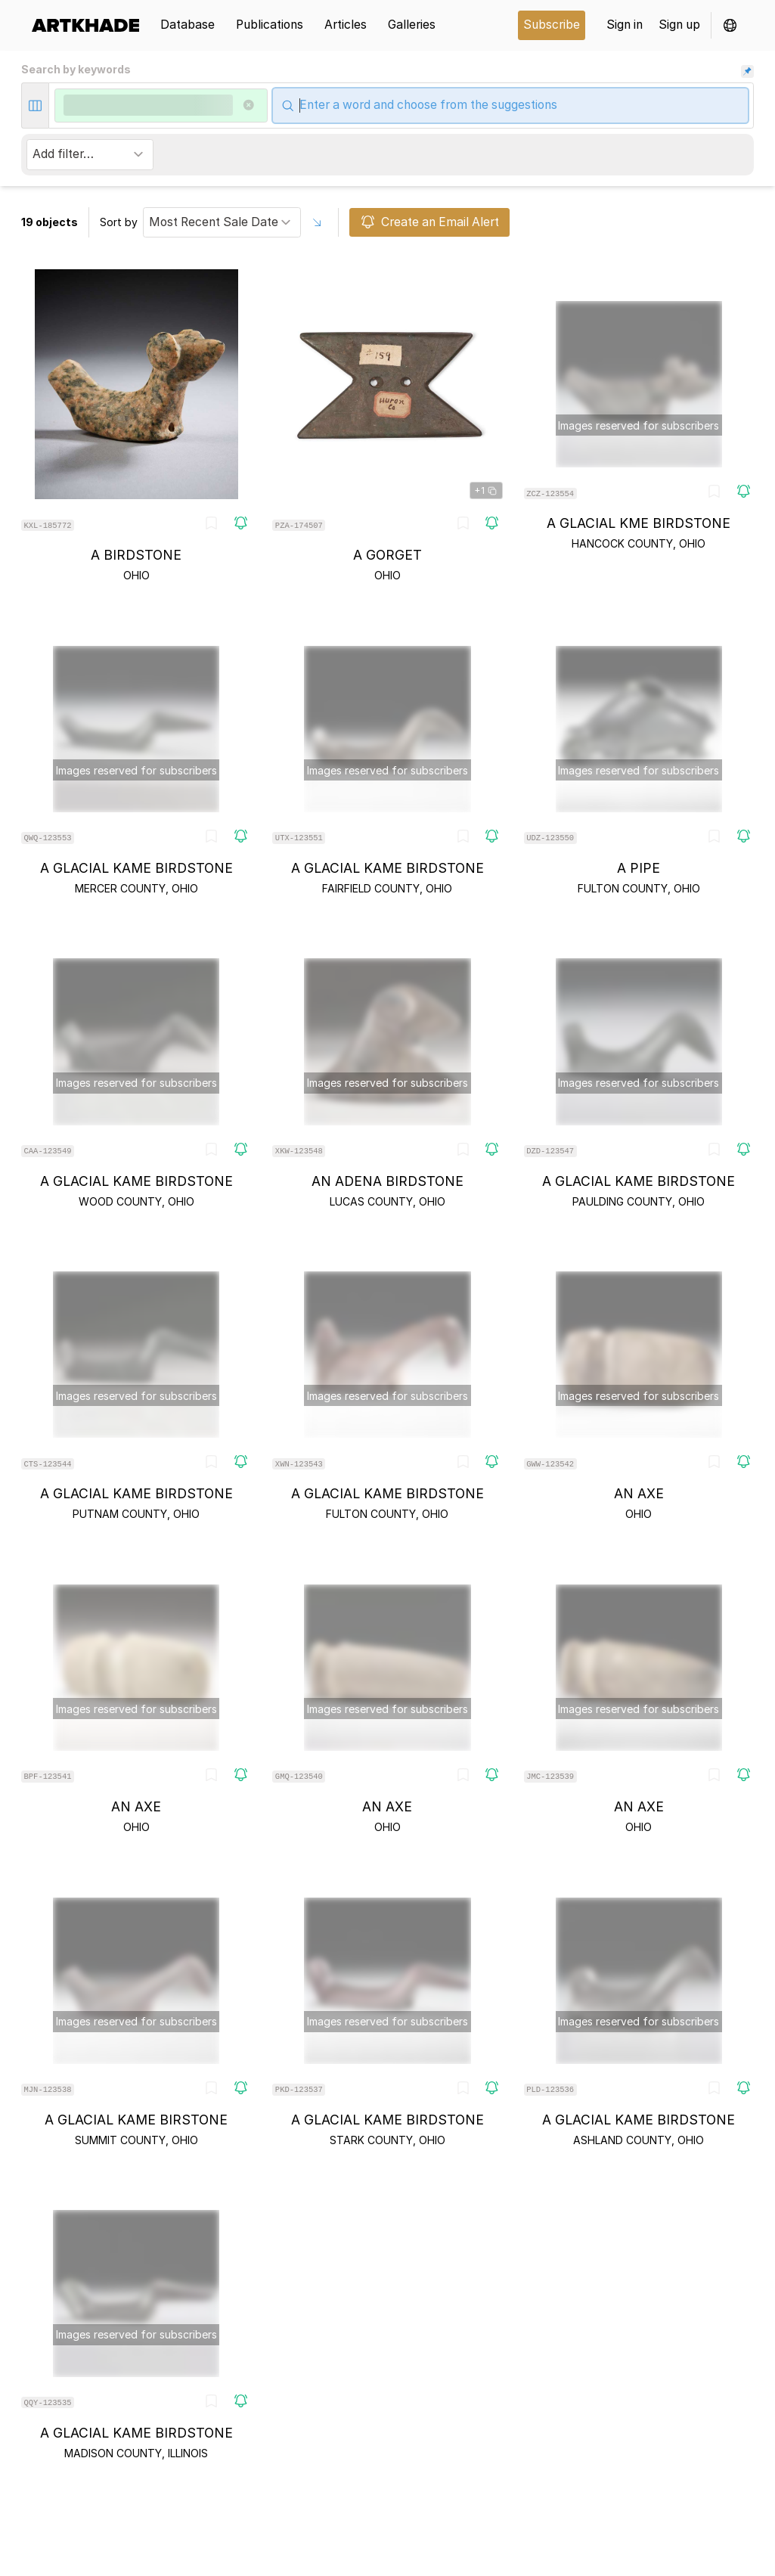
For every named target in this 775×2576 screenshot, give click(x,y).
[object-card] (136, 425)
